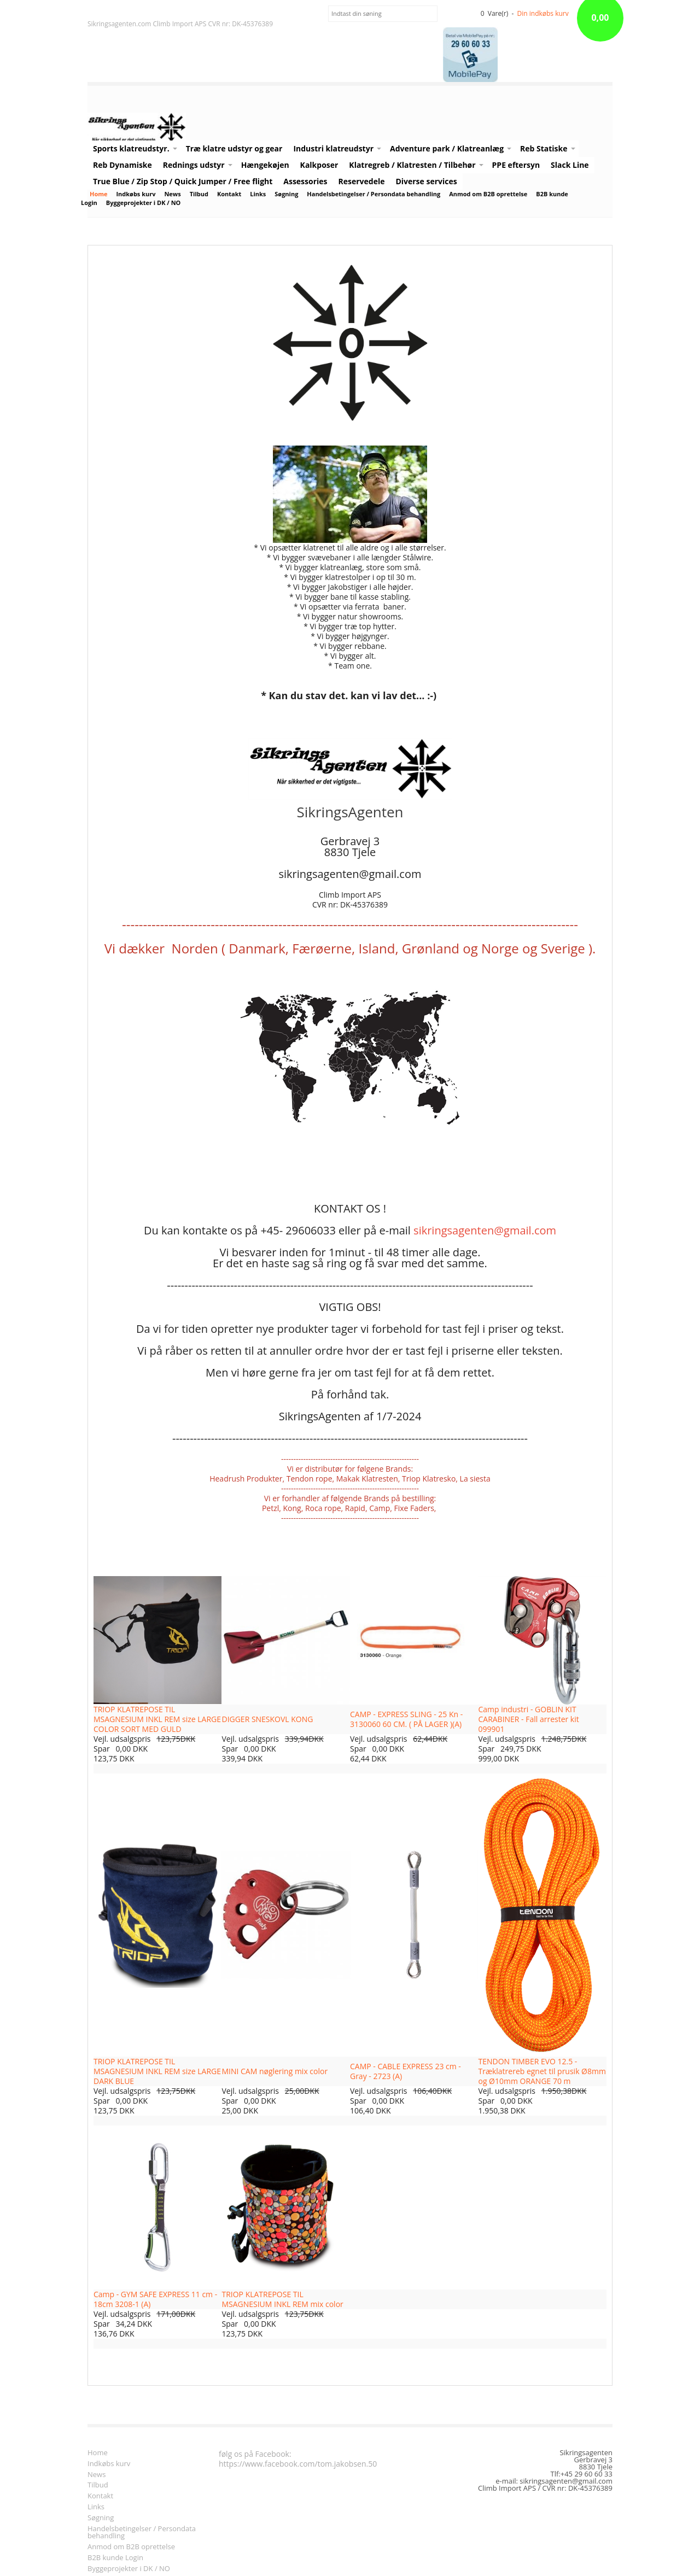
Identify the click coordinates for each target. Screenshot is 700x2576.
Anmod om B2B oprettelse (488, 194)
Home (98, 194)
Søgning (286, 194)
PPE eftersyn (516, 165)
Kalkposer (319, 165)
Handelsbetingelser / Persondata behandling (373, 194)
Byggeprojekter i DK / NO (143, 202)
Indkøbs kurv (135, 194)
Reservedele (362, 181)
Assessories (305, 181)
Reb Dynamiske (122, 165)
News (172, 194)
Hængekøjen (265, 165)
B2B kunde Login (115, 2558)
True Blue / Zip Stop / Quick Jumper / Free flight (182, 181)
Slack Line (570, 165)
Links (258, 194)
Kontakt (229, 194)
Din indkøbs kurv (543, 13)
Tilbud (199, 194)
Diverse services (426, 181)
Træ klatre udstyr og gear (234, 148)
